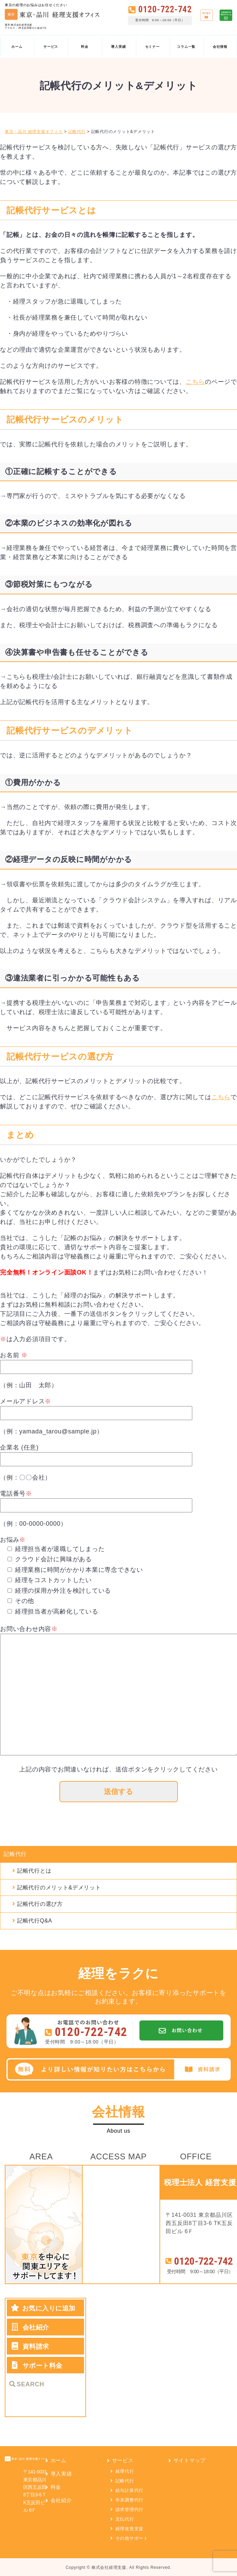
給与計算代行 (129, 2491)
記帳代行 (15, 1855)
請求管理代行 (129, 2510)
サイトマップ (189, 2462)
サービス (123, 2462)
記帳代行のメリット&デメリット (59, 1888)
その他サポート (131, 2539)
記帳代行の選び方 (40, 1905)
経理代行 (124, 2472)
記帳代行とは (34, 1872)
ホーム (59, 2462)
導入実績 (61, 2475)
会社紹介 (61, 2502)
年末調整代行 (129, 2501)
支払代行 (124, 2520)
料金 (56, 2488)
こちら (195, 381)
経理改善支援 (129, 2530)
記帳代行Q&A (34, 1922)
